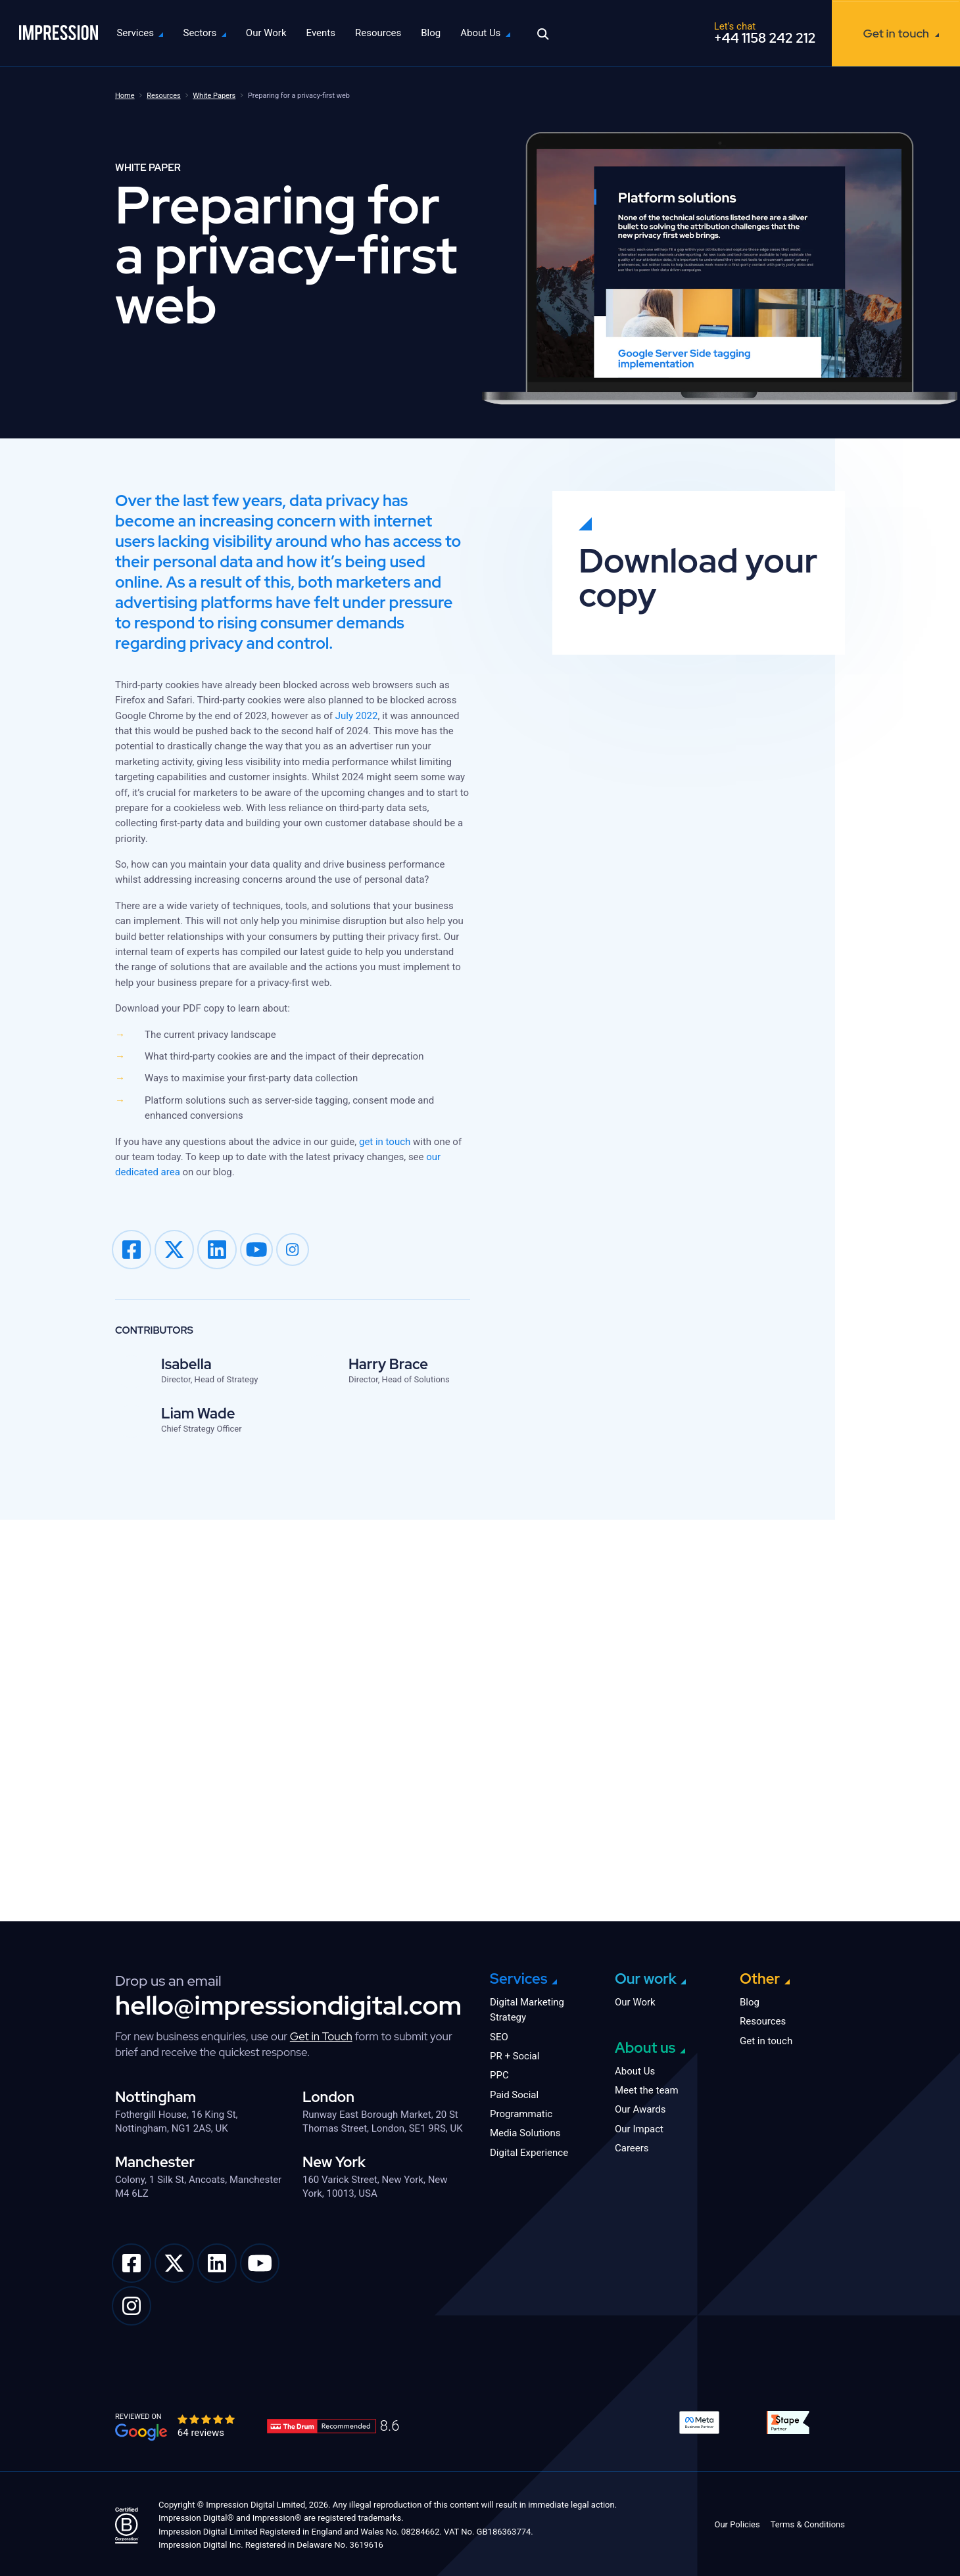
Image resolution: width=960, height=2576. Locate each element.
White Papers (214, 95)
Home (125, 95)
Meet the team (647, 2088)
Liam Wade (198, 1413)
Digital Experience (529, 2151)
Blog (443, 33)
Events (332, 33)
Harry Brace (388, 1364)
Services (147, 33)
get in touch (384, 1142)
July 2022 (356, 716)
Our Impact (639, 2127)
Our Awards (640, 2107)
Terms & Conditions (808, 2522)
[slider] (207, 2417)
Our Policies (736, 2522)
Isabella (186, 1364)
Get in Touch (321, 2034)
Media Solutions (525, 2131)
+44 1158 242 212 (765, 38)
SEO (499, 2035)
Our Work (278, 33)
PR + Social (514, 2054)
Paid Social (514, 2093)
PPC (499, 2073)
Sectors (212, 33)
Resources (391, 33)
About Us (493, 33)
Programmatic (521, 2112)
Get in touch (896, 33)
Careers (632, 2146)
